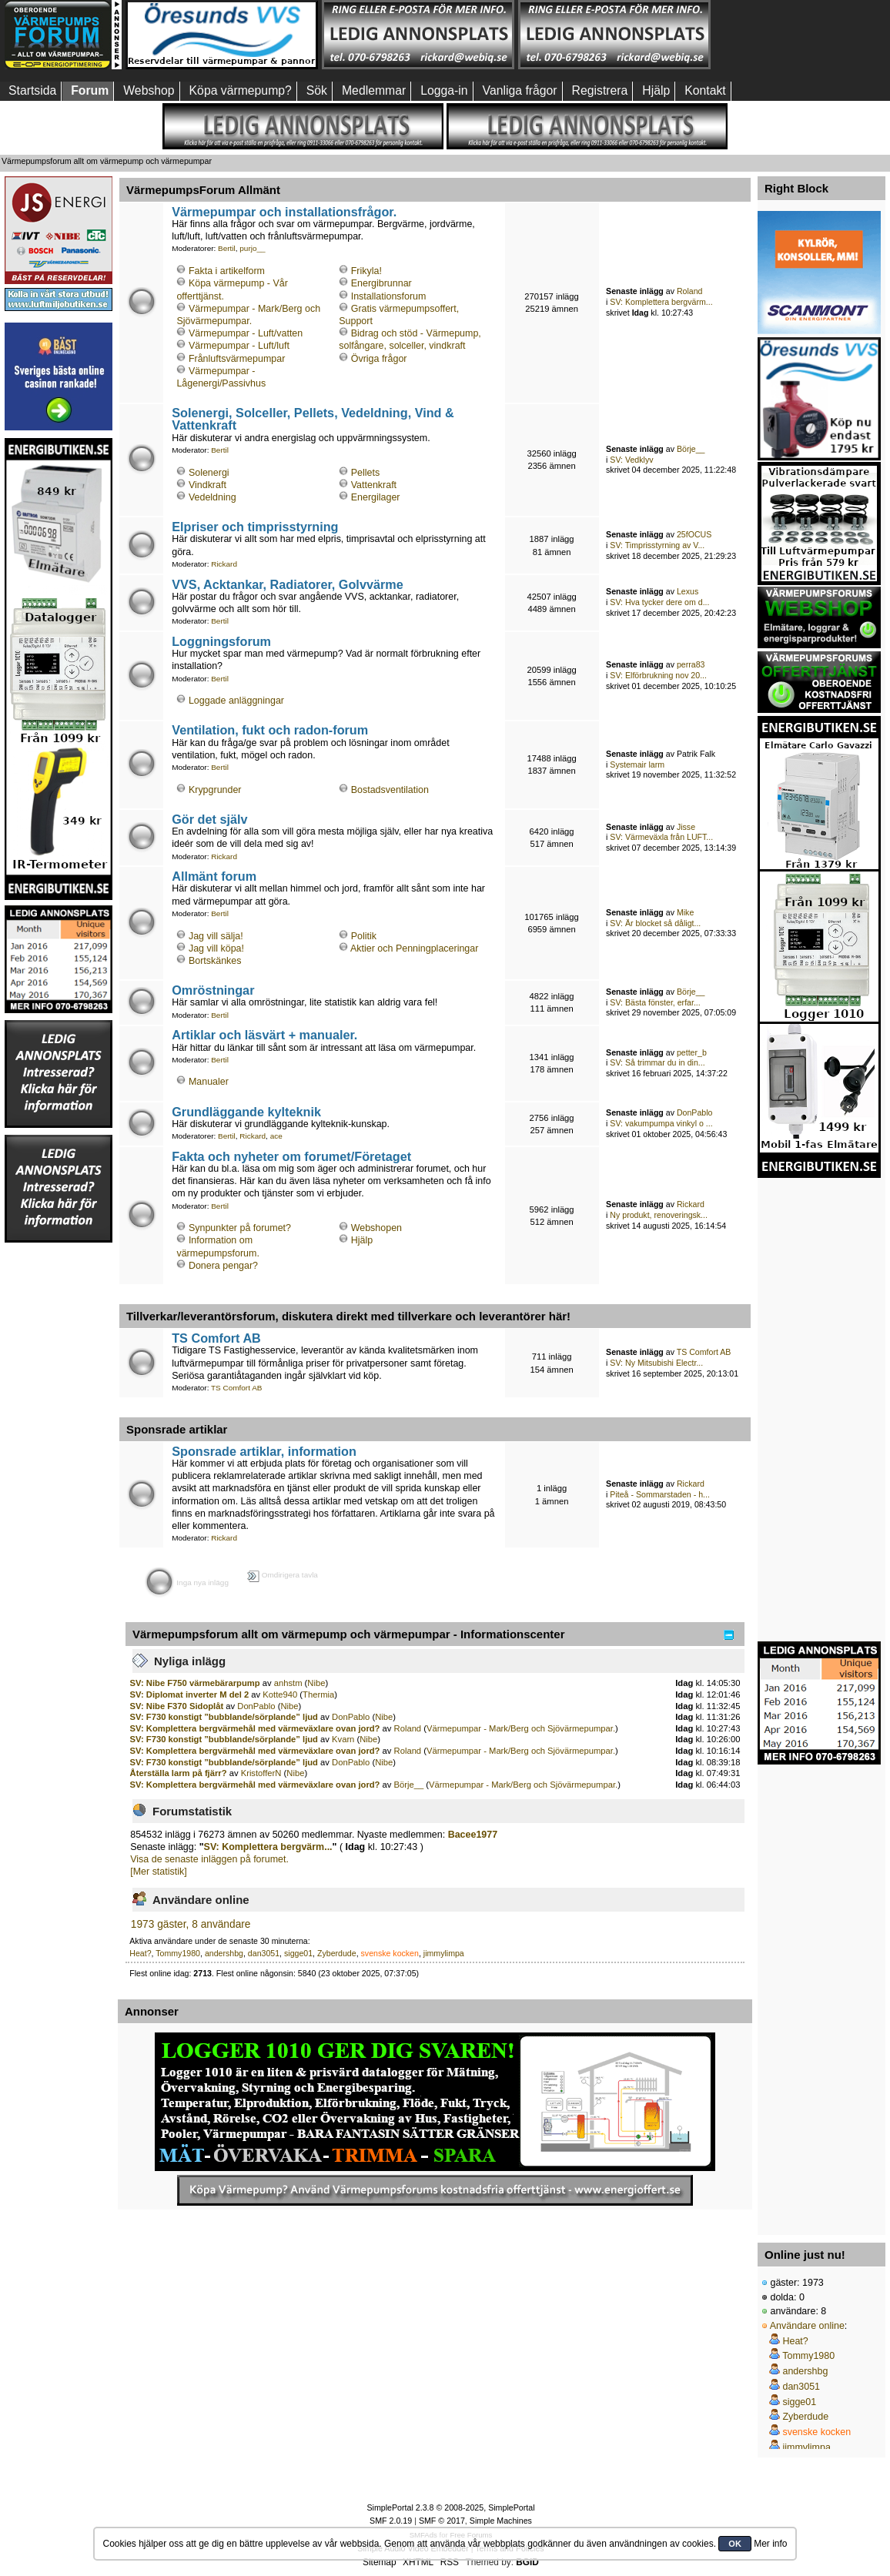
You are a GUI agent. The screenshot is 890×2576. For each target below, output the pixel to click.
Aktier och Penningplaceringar (414, 948)
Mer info (770, 2543)
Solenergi (209, 472)
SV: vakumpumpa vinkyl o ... (661, 1123)
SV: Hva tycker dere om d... (659, 602)
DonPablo (695, 1112)
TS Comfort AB (216, 1338)
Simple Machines (501, 2520)
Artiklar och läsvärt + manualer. (264, 1035)
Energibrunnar (381, 283)
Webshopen (376, 1228)
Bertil (227, 248)
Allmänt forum (214, 876)
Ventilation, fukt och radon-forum (270, 730)
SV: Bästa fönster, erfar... (655, 1002)
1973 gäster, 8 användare (191, 1924)
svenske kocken (390, 1953)
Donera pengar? (223, 1265)
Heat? (140, 1953)
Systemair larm (637, 764)
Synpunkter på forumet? (240, 1228)
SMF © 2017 (442, 2520)
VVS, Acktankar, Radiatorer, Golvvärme (287, 584)
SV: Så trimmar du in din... (657, 1062)
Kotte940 (280, 1694)
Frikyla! (366, 271)
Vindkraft (207, 485)
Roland (690, 291)
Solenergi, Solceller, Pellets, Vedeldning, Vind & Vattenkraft (313, 419)
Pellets (365, 472)
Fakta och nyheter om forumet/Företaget (291, 1156)
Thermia (318, 1694)
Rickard (224, 564)
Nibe (316, 1683)
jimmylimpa (443, 1953)
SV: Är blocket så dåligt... (655, 923)
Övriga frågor (379, 358)
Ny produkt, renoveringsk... (659, 1214)
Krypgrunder (215, 790)
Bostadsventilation (390, 790)
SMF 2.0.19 (391, 2520)
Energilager (375, 497)
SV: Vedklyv (631, 459)
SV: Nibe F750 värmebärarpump (195, 1683)
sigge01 (298, 1953)
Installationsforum (389, 296)
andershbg (224, 1953)
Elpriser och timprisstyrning (255, 527)
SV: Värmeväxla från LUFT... (661, 836)
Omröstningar (213, 990)
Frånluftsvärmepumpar (237, 358)
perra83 (691, 664)
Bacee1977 (472, 1834)
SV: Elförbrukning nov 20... (658, 675)
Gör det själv (209, 819)
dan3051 (263, 1953)
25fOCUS (694, 534)
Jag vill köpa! (216, 948)
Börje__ (691, 448)
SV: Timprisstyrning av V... (657, 545)
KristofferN (261, 1773)
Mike (685, 912)
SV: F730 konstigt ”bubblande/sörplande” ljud (225, 1716)
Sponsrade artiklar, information (264, 1451)
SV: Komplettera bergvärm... (661, 301)
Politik (363, 936)
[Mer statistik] (158, 1871)
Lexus (687, 591)
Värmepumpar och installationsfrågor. (284, 212)
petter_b (692, 1052)
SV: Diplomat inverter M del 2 (189, 1694)
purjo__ (252, 248)
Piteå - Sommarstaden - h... (660, 1494)
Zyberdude (336, 1953)
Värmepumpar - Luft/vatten (246, 333)
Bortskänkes (215, 960)
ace (276, 1136)
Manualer (209, 1081)
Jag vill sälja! (216, 936)
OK (734, 2543)
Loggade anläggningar (236, 700)
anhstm (288, 1683)
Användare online (807, 2325)
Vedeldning (212, 497)
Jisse (686, 826)
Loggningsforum (221, 641)
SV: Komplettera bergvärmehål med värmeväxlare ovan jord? (255, 1728)
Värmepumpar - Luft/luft (239, 345)
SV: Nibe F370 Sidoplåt (177, 1706)
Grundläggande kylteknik (246, 1112)
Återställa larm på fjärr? (178, 1773)
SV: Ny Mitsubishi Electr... (656, 1362)
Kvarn (343, 1739)
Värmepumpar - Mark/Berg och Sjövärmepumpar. (521, 1728)
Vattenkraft (373, 485)
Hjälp (362, 1240)
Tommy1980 (178, 1953)
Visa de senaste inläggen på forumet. (209, 1859)
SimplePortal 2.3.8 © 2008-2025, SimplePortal (450, 2507)
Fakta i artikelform (227, 271)
